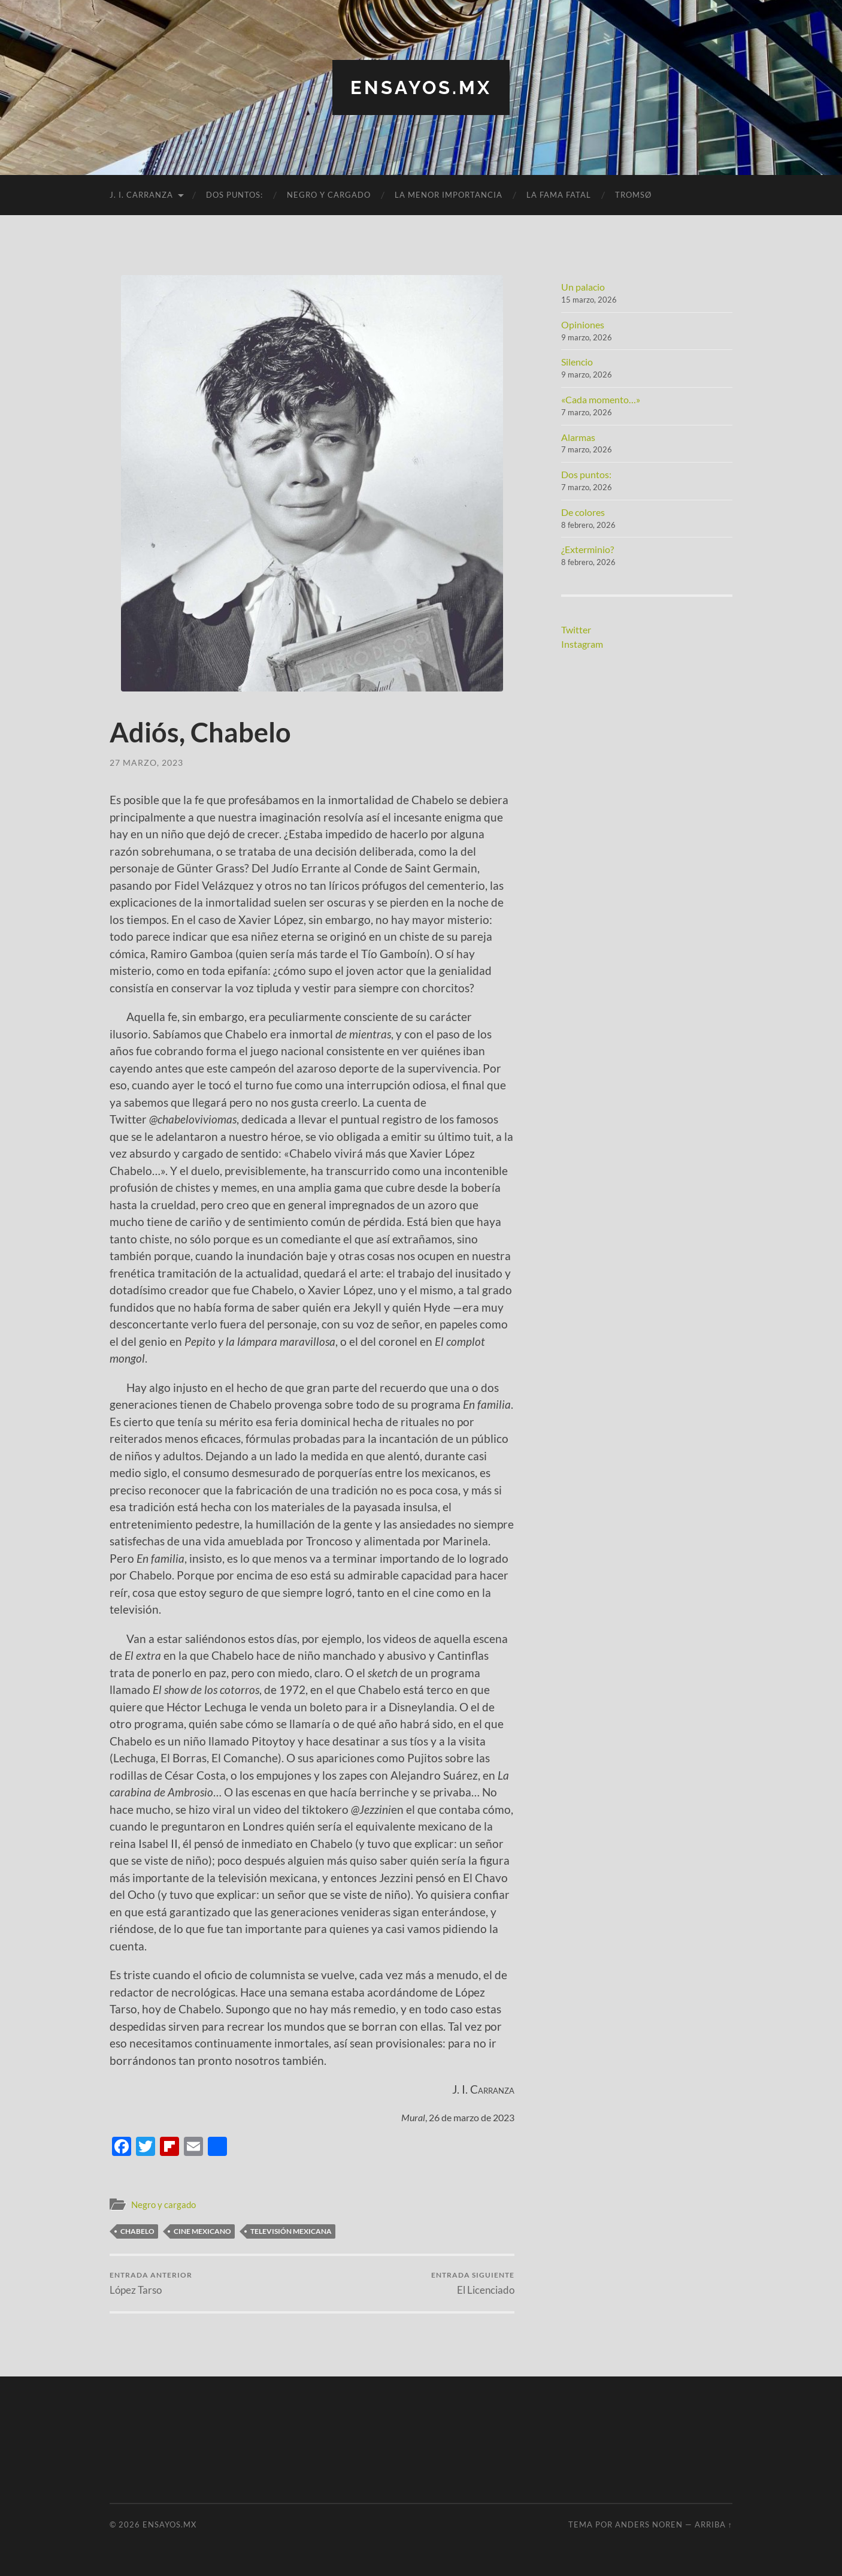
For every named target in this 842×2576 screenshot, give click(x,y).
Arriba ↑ (713, 2524)
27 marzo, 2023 (146, 762)
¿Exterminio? (587, 549)
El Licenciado (472, 2283)
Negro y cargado (329, 195)
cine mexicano (202, 2230)
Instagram (582, 643)
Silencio (577, 361)
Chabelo (137, 2230)
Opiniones (582, 324)
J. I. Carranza (141, 195)
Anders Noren (649, 2524)
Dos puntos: (234, 195)
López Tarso (151, 2283)
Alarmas (578, 436)
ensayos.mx (421, 87)
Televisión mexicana (291, 2230)
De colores (583, 511)
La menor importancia (448, 195)
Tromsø (633, 195)
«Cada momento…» (600, 398)
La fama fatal (558, 195)
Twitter (576, 629)
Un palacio (583, 286)
